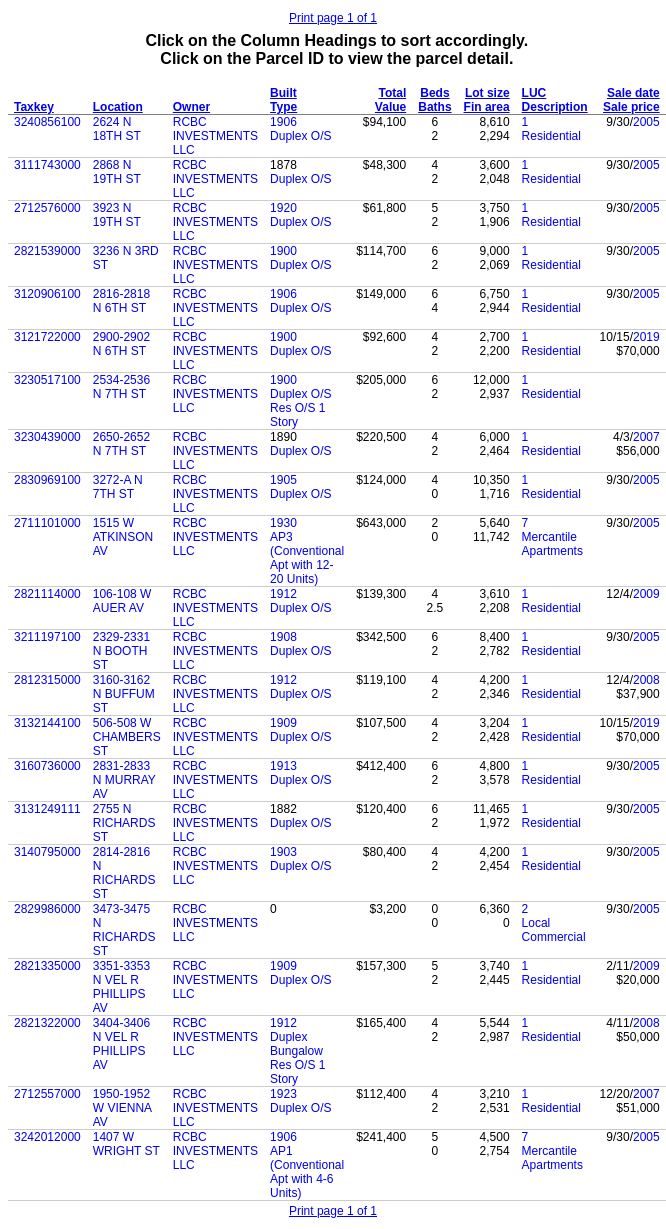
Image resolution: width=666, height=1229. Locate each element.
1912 (283, 594)
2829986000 (47, 909)
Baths (434, 107)
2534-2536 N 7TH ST (121, 387)
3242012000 (47, 1137)
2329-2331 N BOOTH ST (121, 651)
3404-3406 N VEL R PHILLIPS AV (121, 1044)
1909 (283, 723)
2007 (646, 437)
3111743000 (47, 165)
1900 (283, 251)
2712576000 (47, 208)
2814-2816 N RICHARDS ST (124, 873)
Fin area (487, 107)
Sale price (631, 107)
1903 (283, 852)
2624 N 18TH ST (117, 129)
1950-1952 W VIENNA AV (122, 1108)
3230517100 (47, 380)
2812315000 (47, 680)
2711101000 (47, 523)
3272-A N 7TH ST (118, 487)
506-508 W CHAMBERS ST (127, 737)
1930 (283, 523)
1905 (283, 480)
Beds (434, 93)
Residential (551, 136)
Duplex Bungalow (296, 1044)
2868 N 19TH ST (117, 172)
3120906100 (47, 294)
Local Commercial (554, 930)
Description (555, 107)
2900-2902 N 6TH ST (121, 344)
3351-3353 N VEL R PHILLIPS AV (121, 987)
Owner (191, 107)
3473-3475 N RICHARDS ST (124, 930)
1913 (283, 766)
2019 (646, 337)
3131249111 (47, 809)
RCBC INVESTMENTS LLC (215, 136)
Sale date (633, 93)
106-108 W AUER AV (122, 601)
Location (118, 107)
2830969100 (47, 480)
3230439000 (47, 437)
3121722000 (47, 337)
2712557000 (47, 1094)
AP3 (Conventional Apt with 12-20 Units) (307, 558)
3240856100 (47, 122)
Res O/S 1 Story (297, 415)
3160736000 (47, 766)
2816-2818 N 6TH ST (121, 301)
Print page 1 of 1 (333, 18)
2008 (646, 680)
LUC (534, 93)
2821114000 (47, 594)
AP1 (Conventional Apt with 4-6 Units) (307, 1172)
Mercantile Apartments (552, 544)
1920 (283, 208)
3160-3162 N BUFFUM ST (124, 694)
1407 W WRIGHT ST (126, 1144)
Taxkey (34, 107)
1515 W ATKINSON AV (123, 537)
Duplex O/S (300, 136)
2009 (646, 594)
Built (283, 93)
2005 (646, 122)
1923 (283, 1094)
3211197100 (47, 637)
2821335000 (47, 966)
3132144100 (47, 723)
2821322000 (47, 1023)
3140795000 (47, 852)
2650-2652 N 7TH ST (121, 444)
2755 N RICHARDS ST (124, 823)
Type (283, 107)
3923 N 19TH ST (117, 215)
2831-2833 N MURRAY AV (124, 780)
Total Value (390, 100)
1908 (283, 637)
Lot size (487, 93)
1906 (283, 122)
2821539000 (47, 251)
